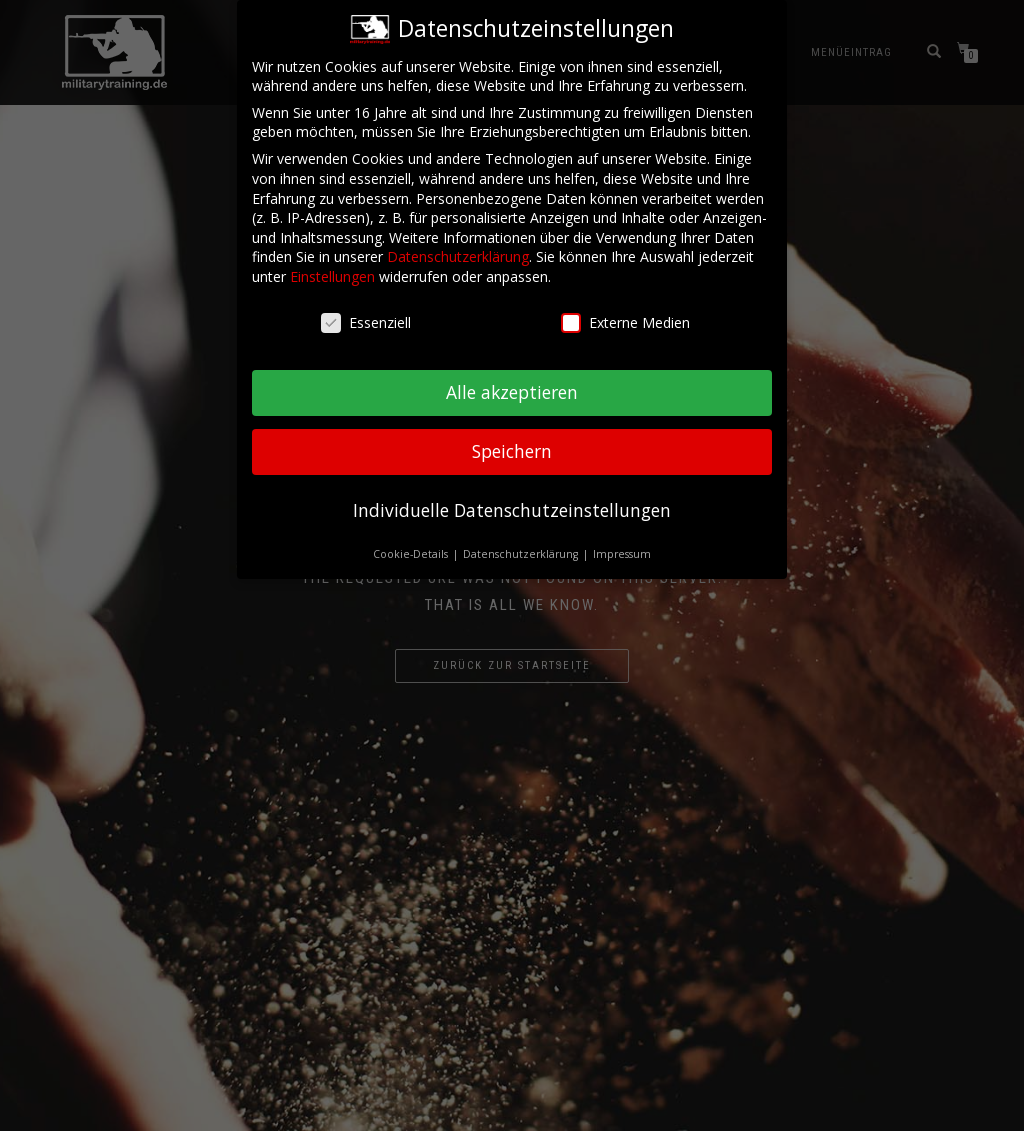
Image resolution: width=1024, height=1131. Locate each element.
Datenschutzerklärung (458, 247)
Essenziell (366, 312)
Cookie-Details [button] (412, 545)
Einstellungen (332, 266)
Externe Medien (625, 312)
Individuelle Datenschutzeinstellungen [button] (512, 501)
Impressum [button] (622, 545)
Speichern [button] (512, 442)
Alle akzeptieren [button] (512, 383)
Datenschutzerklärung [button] (522, 545)
